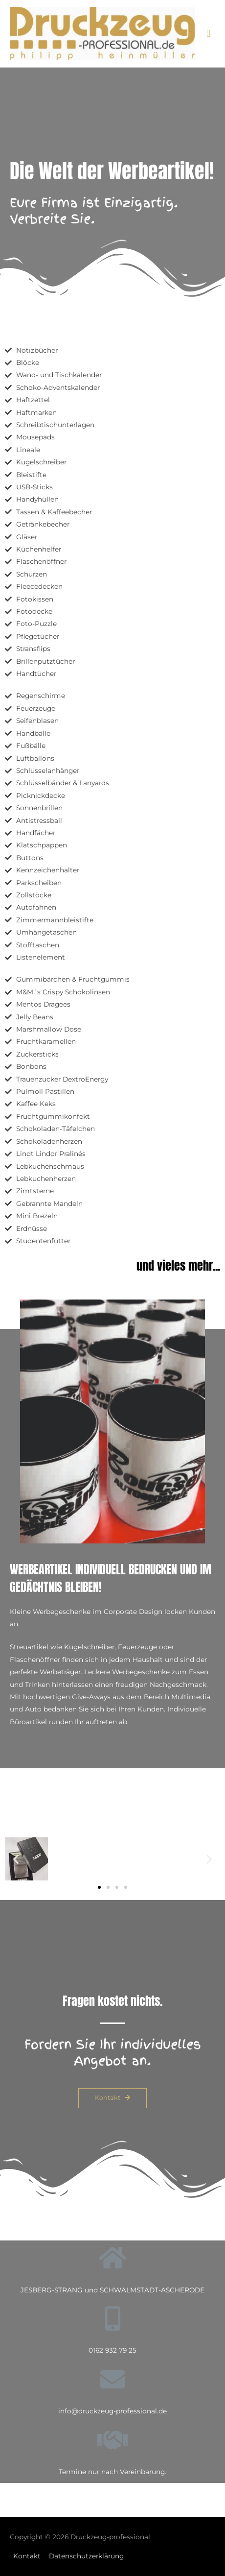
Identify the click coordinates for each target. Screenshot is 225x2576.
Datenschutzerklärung (86, 2556)
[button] (99, 1887)
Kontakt (27, 2556)
